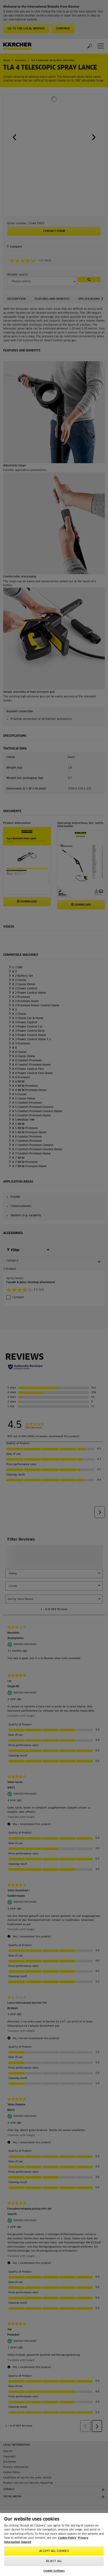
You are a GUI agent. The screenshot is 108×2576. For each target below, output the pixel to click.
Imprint (26, 2542)
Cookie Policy (67, 2538)
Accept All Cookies (54, 2551)
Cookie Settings (54, 2571)
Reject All (54, 2561)
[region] (54, 2544)
